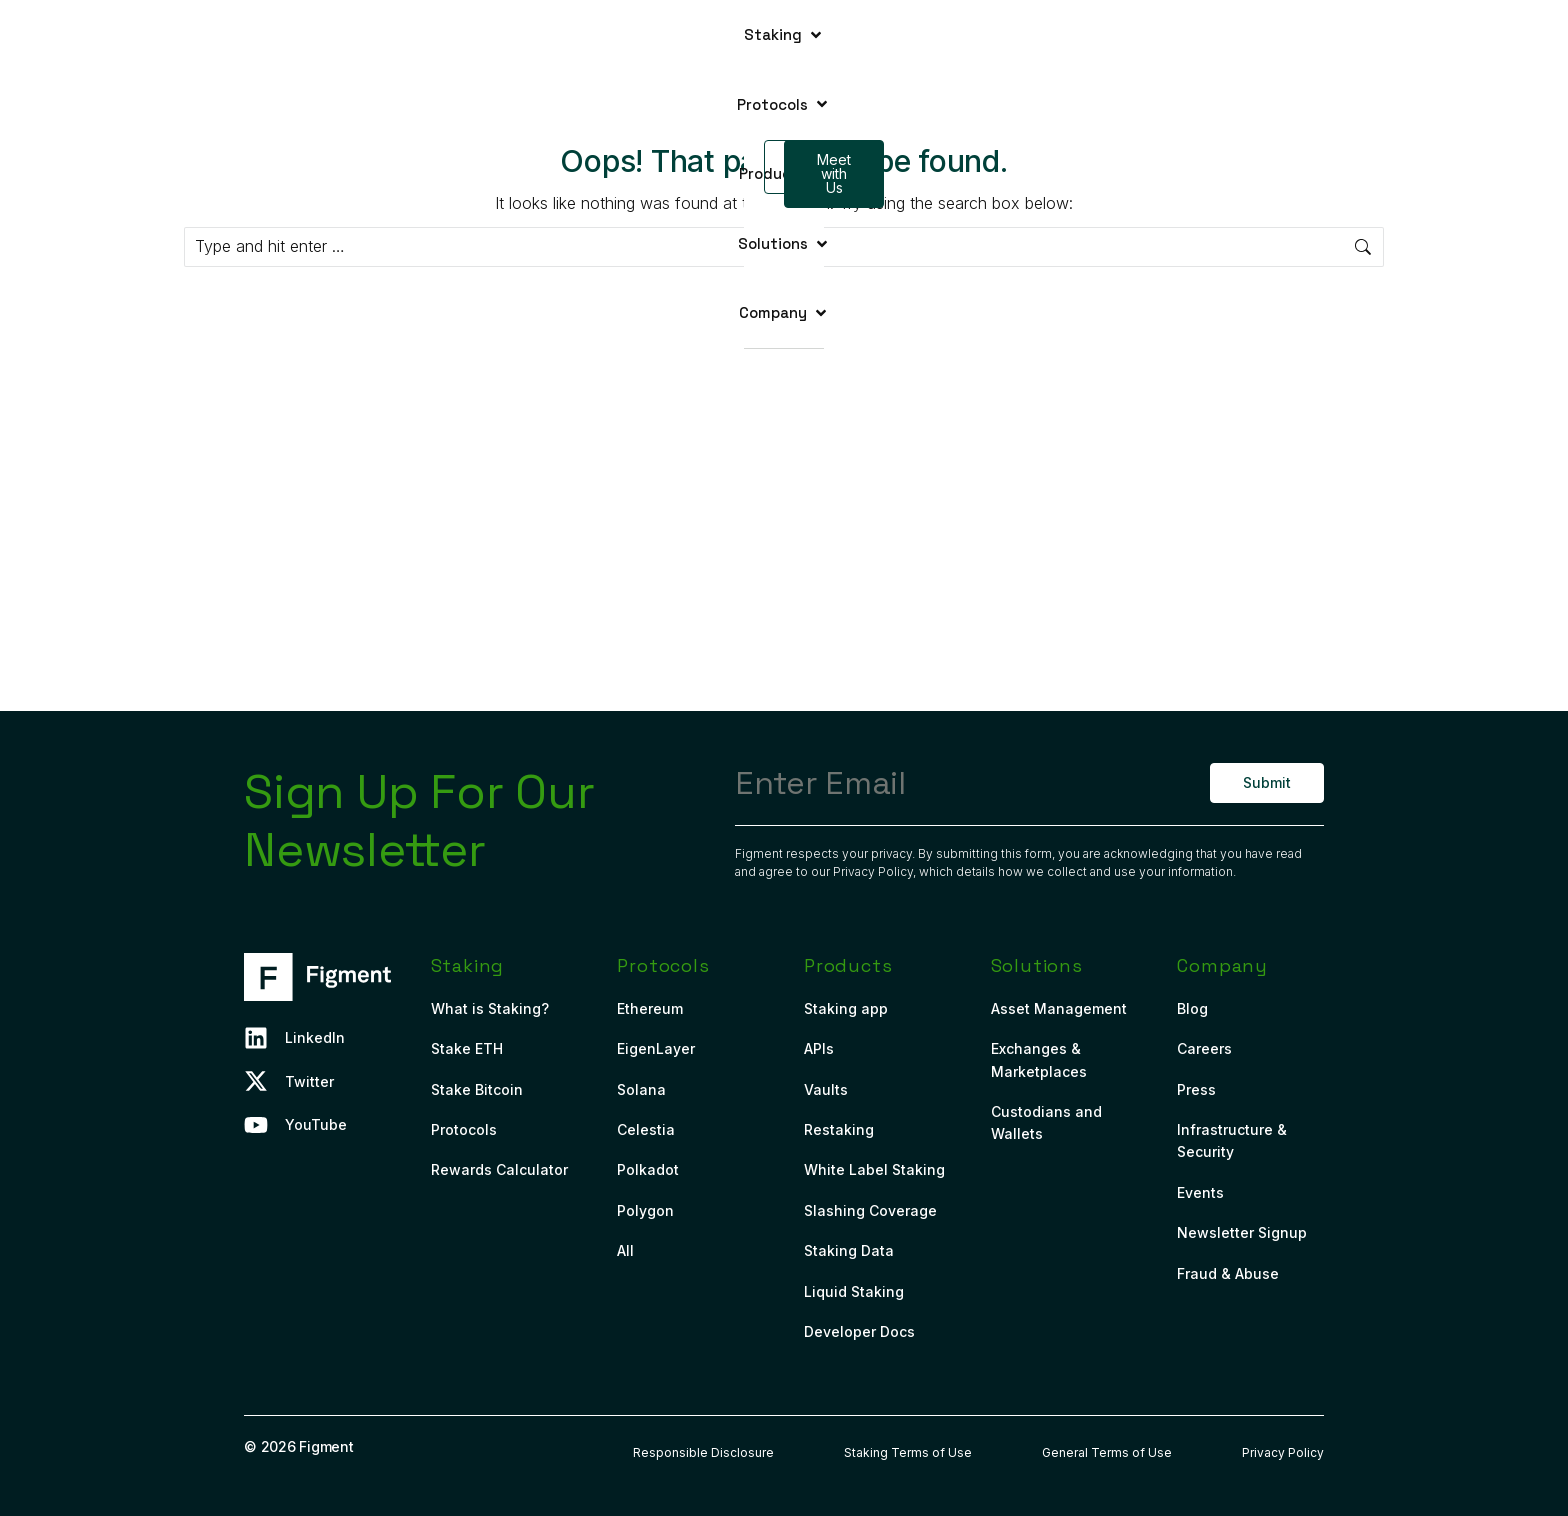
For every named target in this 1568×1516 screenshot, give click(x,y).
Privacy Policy (873, 871)
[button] (494, 35)
